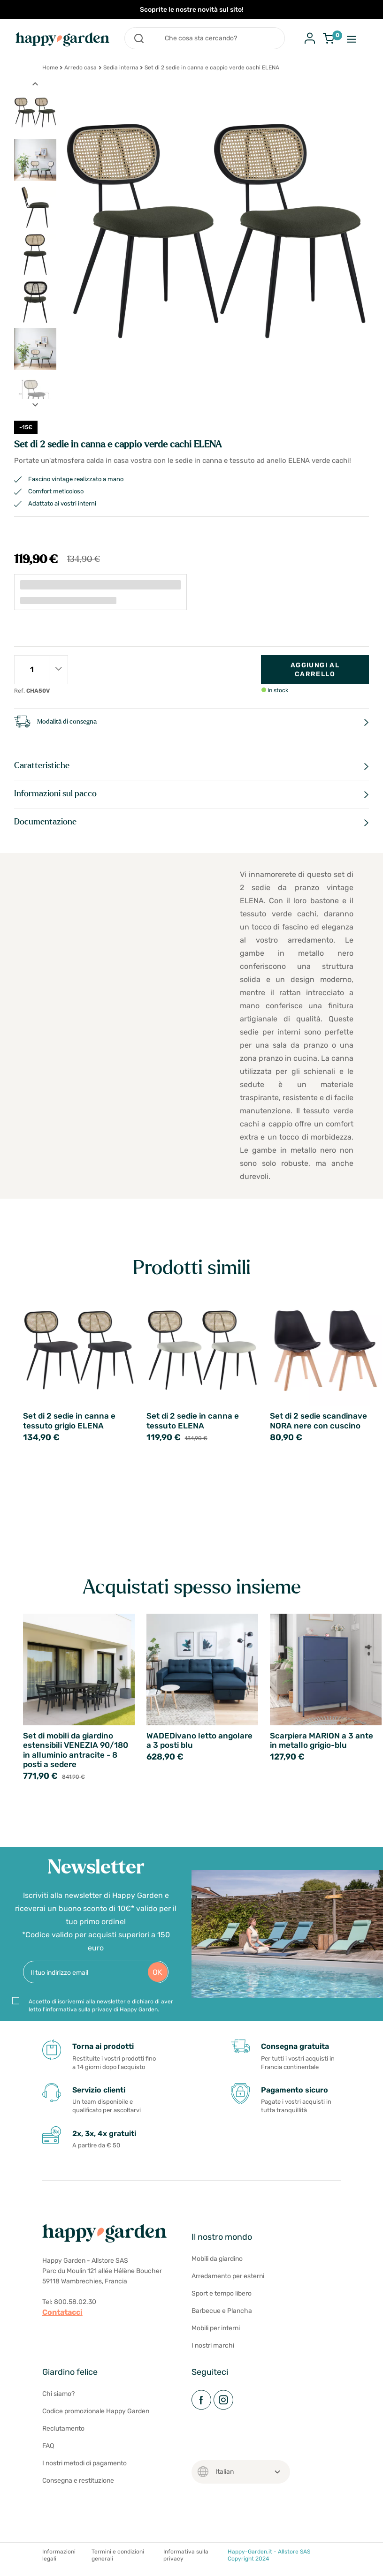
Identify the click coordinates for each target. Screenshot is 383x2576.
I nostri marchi (213, 2349)
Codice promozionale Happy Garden (95, 2415)
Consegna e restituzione (78, 2484)
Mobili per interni (216, 2332)
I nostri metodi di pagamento (84, 2467)
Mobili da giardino (217, 2262)
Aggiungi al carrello (315, 669)
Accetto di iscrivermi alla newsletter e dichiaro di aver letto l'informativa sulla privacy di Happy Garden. (101, 2009)
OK (157, 1976)
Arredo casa (80, 67)
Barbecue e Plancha (222, 2315)
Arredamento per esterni (228, 2280)
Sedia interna (120, 67)
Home (50, 67)
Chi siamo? (58, 2398)
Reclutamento (63, 2432)
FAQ (48, 2450)
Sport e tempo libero (222, 2297)
